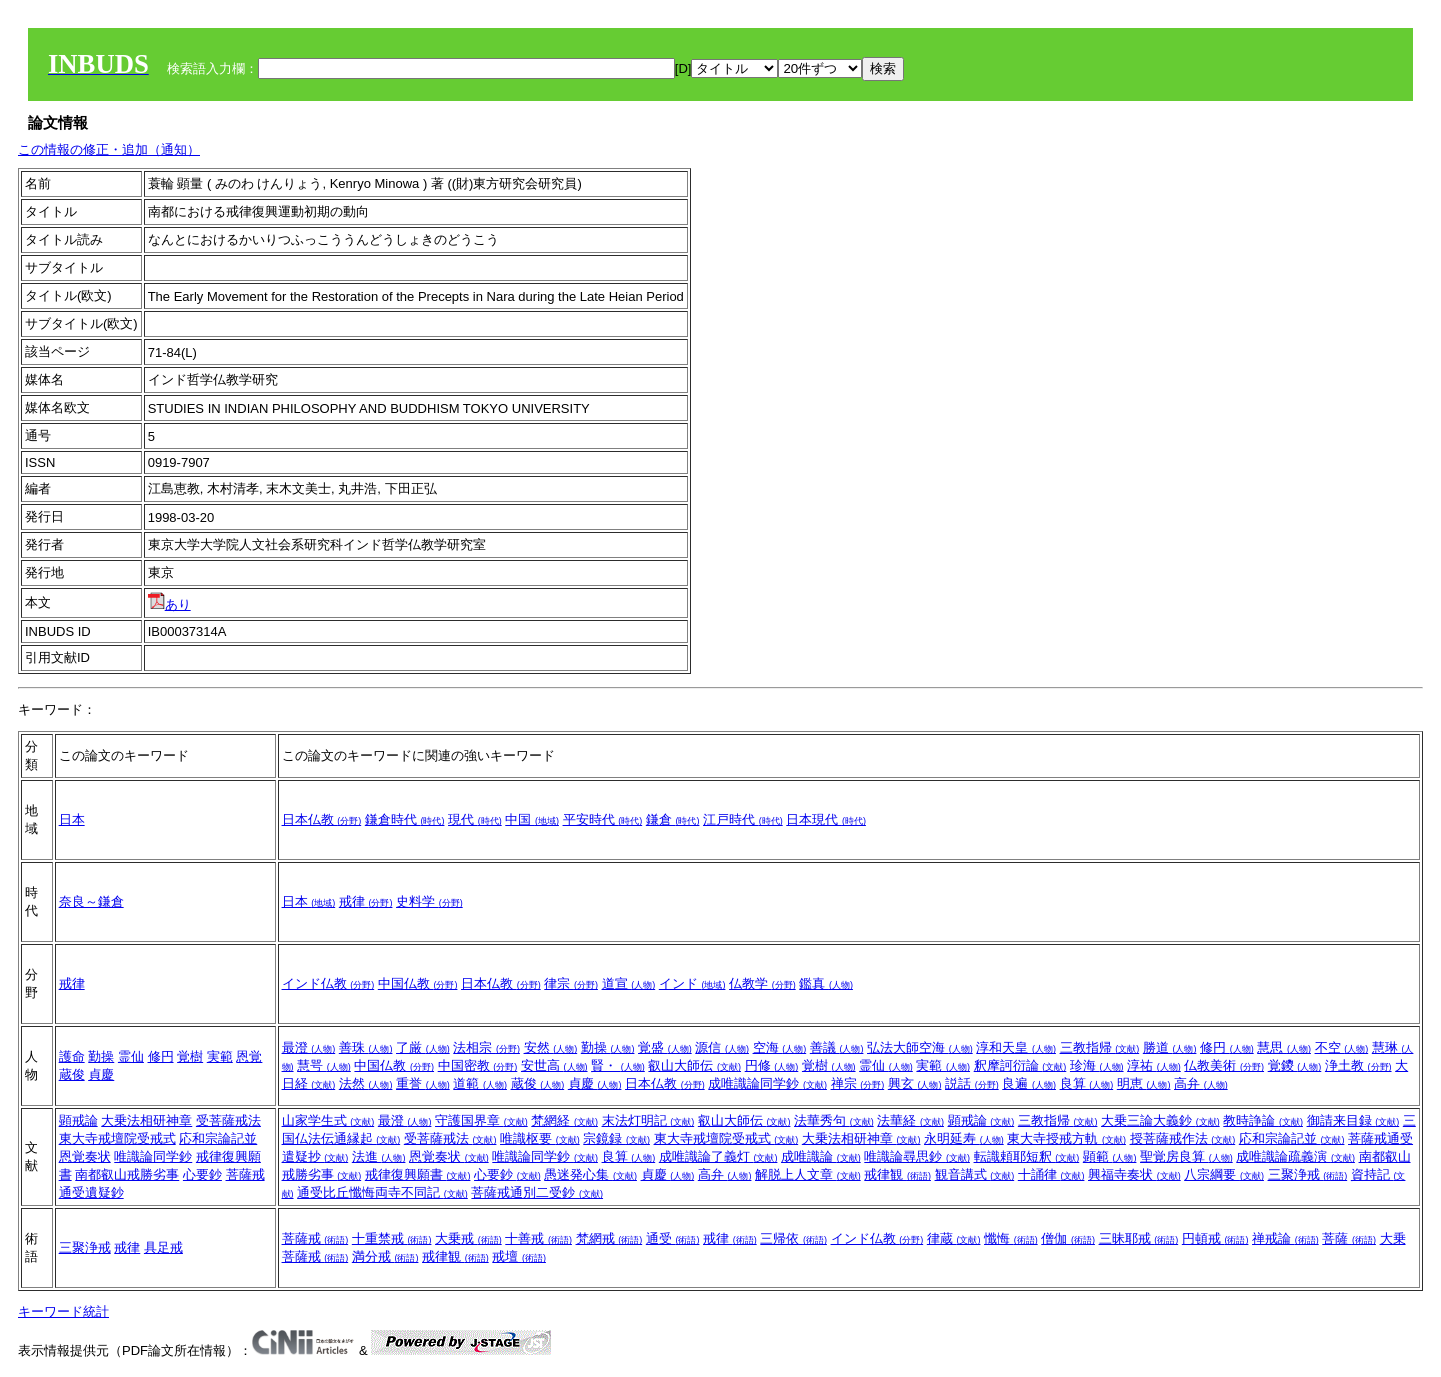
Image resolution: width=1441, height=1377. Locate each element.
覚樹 (190, 1056)
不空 (1342, 1047)
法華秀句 (834, 1120)
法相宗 (486, 1047)
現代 (475, 819)
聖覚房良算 (1186, 1156)
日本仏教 (322, 819)
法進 (379, 1156)
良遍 (1029, 1083)
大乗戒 (468, 1238)
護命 (72, 1056)
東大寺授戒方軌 (1066, 1138)
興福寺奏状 (1134, 1174)
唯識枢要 (540, 1138)
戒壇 (519, 1256)
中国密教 (478, 1065)
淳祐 (1154, 1065)
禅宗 (858, 1083)
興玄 (915, 1083)
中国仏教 (418, 983)
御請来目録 (1353, 1120)
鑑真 (826, 983)
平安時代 (603, 819)
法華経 (910, 1120)
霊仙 (131, 1056)
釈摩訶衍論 (1020, 1065)
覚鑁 (1295, 1065)
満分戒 (385, 1256)
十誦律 (1051, 1174)
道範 (480, 1083)
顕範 (1110, 1156)
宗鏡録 (616, 1138)
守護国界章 (481, 1120)
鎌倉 (673, 819)
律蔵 (954, 1238)
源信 (722, 1047)
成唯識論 (821, 1156)
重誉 (423, 1083)
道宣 (629, 983)
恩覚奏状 (85, 1156)
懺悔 (1011, 1238)
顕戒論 (78, 1120)
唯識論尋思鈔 (917, 1156)
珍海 (1097, 1065)
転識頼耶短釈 (1027, 1156)
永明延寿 (964, 1138)
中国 (532, 819)
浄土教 (1358, 1065)
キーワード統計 (63, 1311)
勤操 (101, 1056)
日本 (72, 819)
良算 (1087, 1083)
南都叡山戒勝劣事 (127, 1174)
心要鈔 (202, 1174)
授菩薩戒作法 (1183, 1138)
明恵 (1144, 1083)
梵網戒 (609, 1238)
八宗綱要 (1224, 1174)
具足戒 (163, 1247)
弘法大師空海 (920, 1047)
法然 (366, 1083)
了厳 (423, 1047)
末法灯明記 (648, 1120)
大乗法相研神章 (146, 1120)
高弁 (1201, 1083)
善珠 (366, 1047)
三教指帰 (1100, 1047)
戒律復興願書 (418, 1174)
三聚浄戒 (1308, 1174)
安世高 (554, 1065)
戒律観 (897, 1174)
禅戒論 (1285, 1238)
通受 (673, 1238)
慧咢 (324, 1065)
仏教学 (762, 983)
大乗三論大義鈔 (1160, 1120)
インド (692, 983)
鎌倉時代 (405, 819)
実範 (220, 1056)
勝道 (1170, 1047)
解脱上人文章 (808, 1174)
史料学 (429, 901)
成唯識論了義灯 (718, 1156)
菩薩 (1349, 1238)
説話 (972, 1083)
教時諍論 (1263, 1120)
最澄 (309, 1047)
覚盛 (665, 1047)
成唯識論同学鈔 (767, 1083)
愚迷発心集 (590, 1174)
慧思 (1284, 1047)
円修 (772, 1065)
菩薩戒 (315, 1238)
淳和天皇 (1016, 1047)
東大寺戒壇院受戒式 (117, 1138)
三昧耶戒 (1139, 1238)
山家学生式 (328, 1120)
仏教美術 (1224, 1065)
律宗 (571, 983)
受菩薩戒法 (228, 1120)
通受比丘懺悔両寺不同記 (382, 1192)
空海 (780, 1047)
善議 (837, 1047)
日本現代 (826, 819)
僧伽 (1068, 1238)
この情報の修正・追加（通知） (109, 149)
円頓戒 (1215, 1238)
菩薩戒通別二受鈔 (537, 1192)
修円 (161, 1056)
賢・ (618, 1065)
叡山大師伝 (694, 1065)
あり (169, 604)
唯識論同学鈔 (153, 1156)
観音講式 (975, 1174)
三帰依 (793, 1238)
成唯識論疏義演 (1295, 1156)
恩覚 (249, 1056)
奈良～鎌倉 (91, 901)
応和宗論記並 (218, 1138)
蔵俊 (72, 1074)
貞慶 (101, 1074)
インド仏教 (328, 983)
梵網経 (564, 1120)
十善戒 (538, 1238)
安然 (551, 1047)
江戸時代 (743, 819)
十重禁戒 (392, 1238)
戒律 (366, 901)
